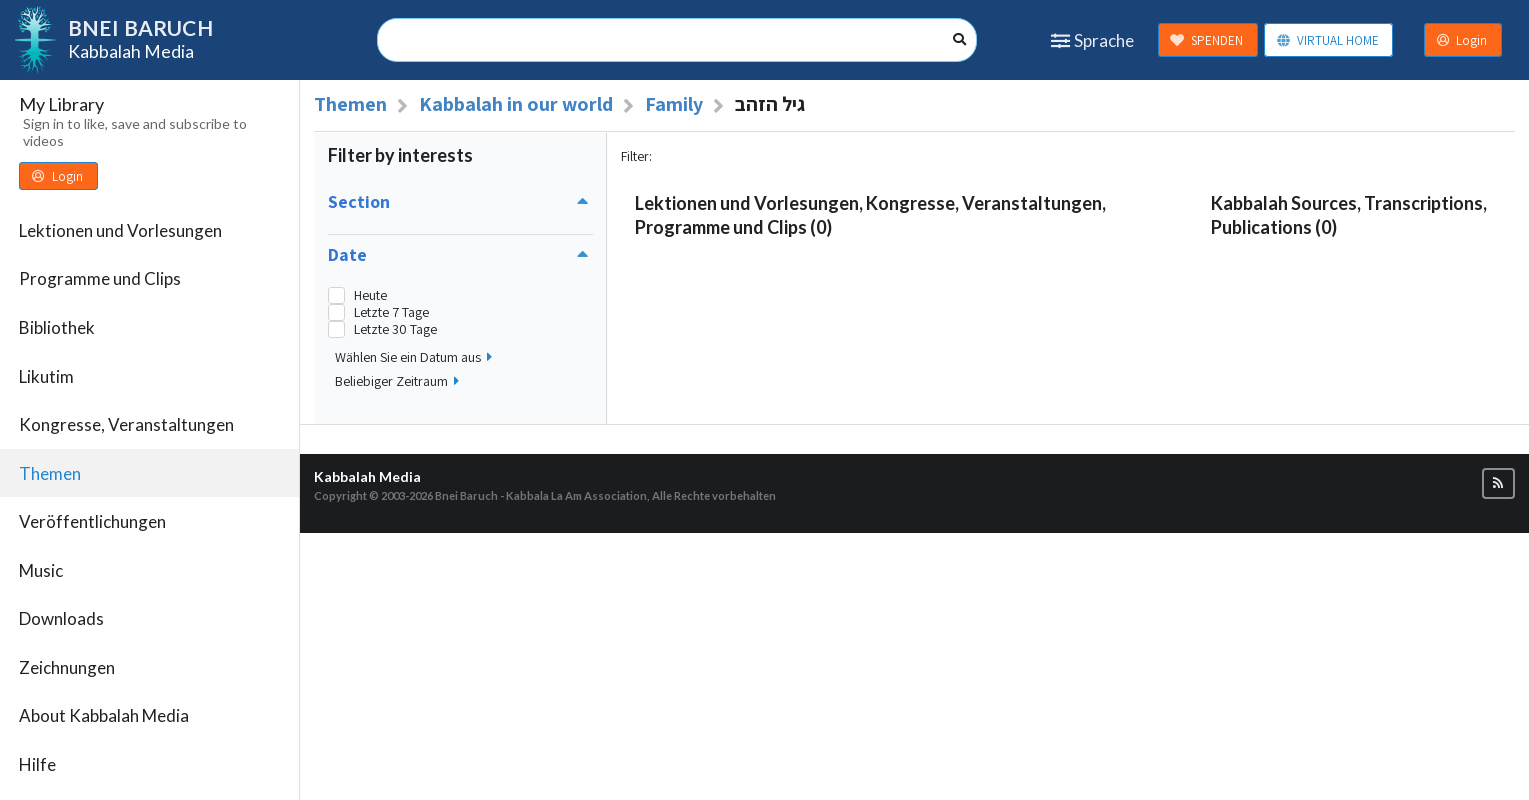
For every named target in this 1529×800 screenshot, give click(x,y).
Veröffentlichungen (92, 521)
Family (674, 104)
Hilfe (37, 764)
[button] (1498, 483)
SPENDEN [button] (1206, 40)
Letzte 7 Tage (391, 312)
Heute (370, 295)
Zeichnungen (67, 667)
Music (41, 570)
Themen (50, 473)
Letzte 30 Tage (395, 329)
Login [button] (1462, 40)
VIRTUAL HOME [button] (1327, 40)
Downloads (61, 618)
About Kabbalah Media (104, 715)
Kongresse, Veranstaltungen (126, 424)
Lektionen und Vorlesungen (120, 230)
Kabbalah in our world (516, 104)
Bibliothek (57, 327)
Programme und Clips (100, 278)
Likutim (46, 376)
